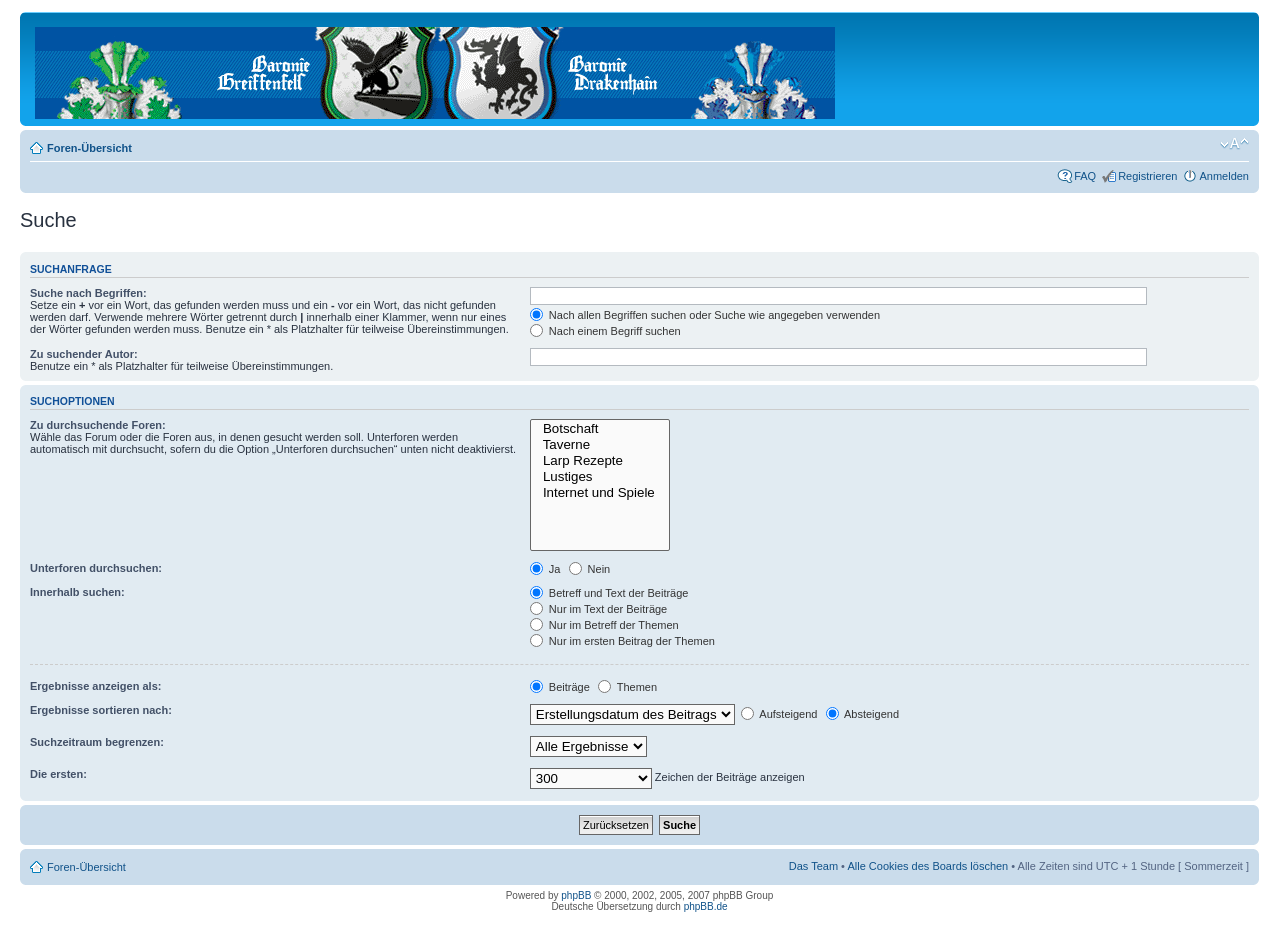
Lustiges (600, 477)
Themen (627, 687)
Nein (590, 569)
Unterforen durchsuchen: (96, 568)
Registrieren (1147, 176)
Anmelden (1224, 176)
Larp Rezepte (600, 461)
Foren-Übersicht (89, 148)
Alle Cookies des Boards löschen (927, 866)
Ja (545, 569)
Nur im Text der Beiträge (598, 609)
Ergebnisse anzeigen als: (95, 686)
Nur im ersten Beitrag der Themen (622, 641)
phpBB (576, 895)
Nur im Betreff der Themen (604, 625)
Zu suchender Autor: (84, 354)
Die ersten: (58, 774)
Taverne (600, 445)
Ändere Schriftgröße (1234, 144)
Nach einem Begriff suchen (605, 331)
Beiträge (560, 687)
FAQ (1085, 176)
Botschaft (600, 429)
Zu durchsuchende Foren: (98, 425)
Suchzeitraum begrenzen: (97, 742)
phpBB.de (706, 906)
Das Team (813, 866)
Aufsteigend (779, 714)
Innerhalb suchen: (77, 592)
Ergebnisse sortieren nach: (101, 710)
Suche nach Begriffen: (88, 293)
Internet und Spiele (600, 493)
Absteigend (863, 714)
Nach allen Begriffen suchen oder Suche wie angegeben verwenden (705, 315)
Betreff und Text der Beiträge (609, 593)
